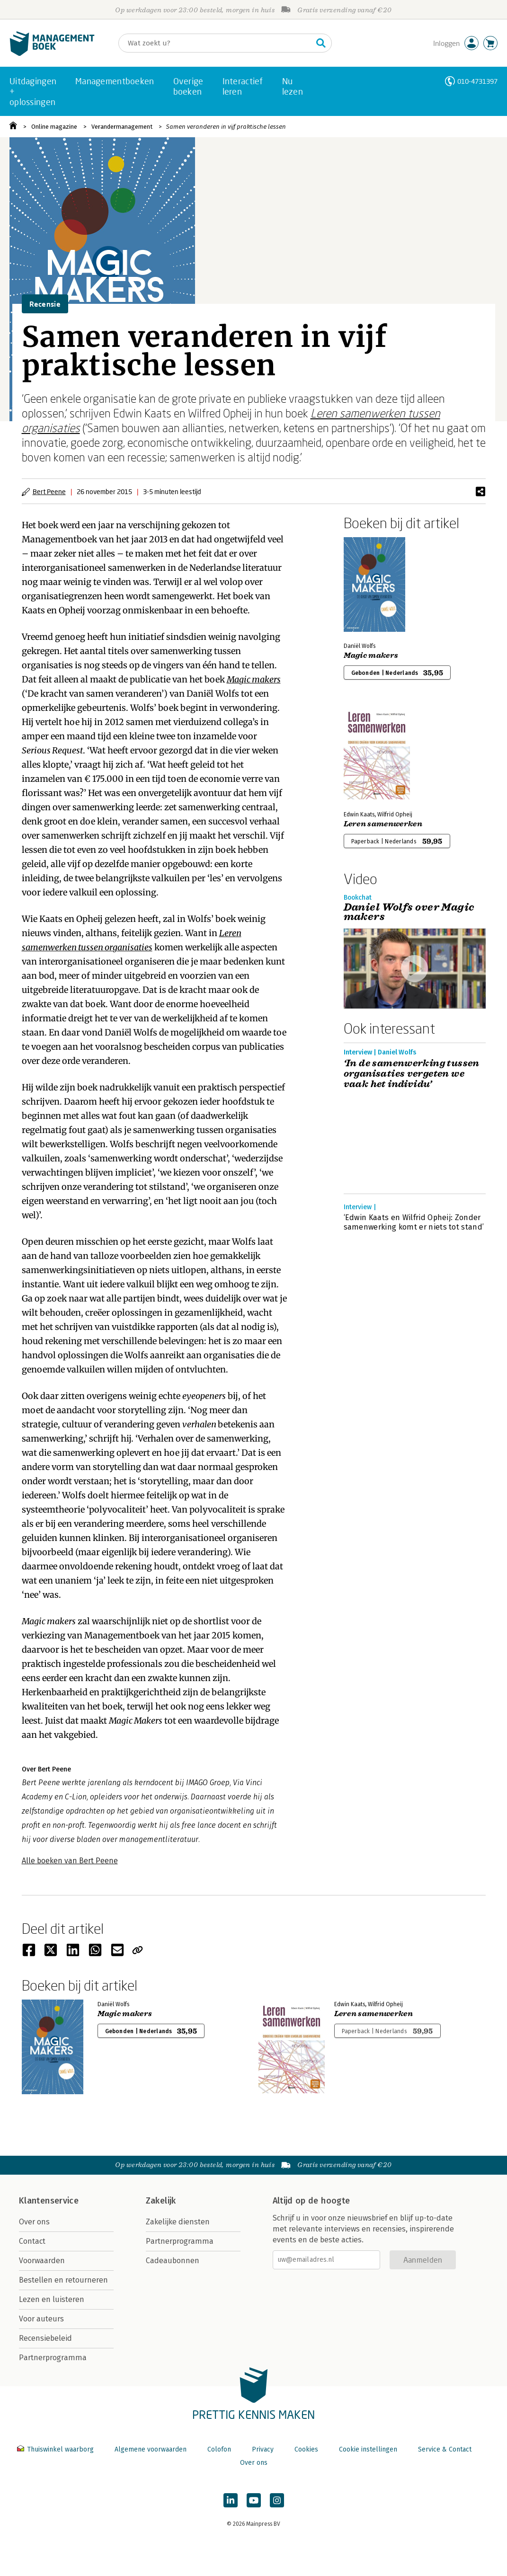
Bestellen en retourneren (63, 2279)
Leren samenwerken (383, 824)
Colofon (219, 2449)
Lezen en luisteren (51, 2299)
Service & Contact (444, 2449)
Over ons (34, 2221)
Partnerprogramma (53, 2357)
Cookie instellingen (368, 2449)
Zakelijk (161, 2200)
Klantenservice (49, 2200)
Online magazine (54, 126)
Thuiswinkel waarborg (56, 2449)
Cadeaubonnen (172, 2260)
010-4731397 (477, 81)
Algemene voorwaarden (151, 2449)
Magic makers (254, 679)
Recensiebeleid (45, 2338)
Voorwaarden (42, 2260)
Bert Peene (49, 491)
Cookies (306, 2449)
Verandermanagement (121, 126)
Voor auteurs (41, 2318)
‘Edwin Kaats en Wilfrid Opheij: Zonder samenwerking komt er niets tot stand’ (414, 1222)
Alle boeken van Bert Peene (70, 1860)
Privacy (263, 2449)
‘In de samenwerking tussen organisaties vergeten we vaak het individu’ (412, 1073)
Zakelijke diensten (178, 2221)
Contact (32, 2241)
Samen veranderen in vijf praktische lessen (226, 126)
